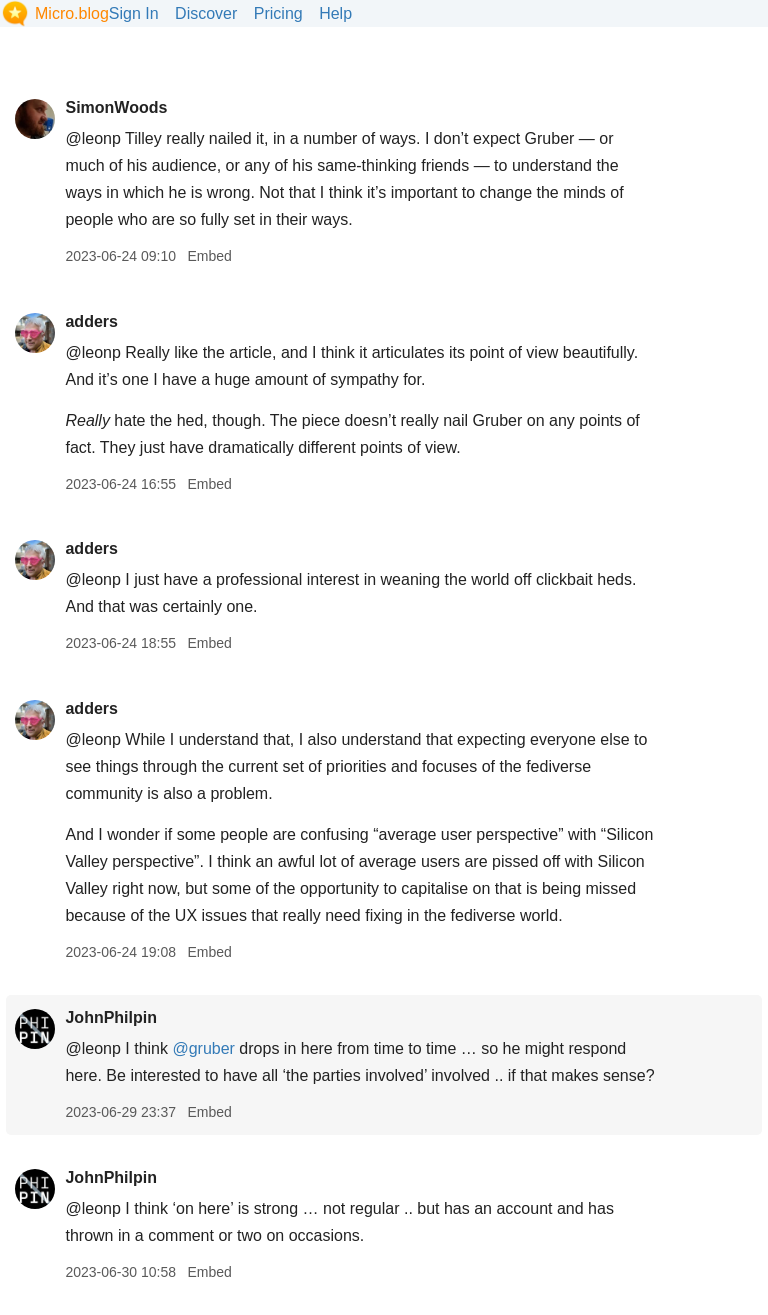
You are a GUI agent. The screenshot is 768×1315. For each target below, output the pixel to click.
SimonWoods (116, 107)
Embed (209, 256)
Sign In (134, 13)
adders (91, 321)
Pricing (278, 13)
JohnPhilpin (111, 1017)
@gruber (203, 1048)
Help (335, 13)
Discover (206, 13)
